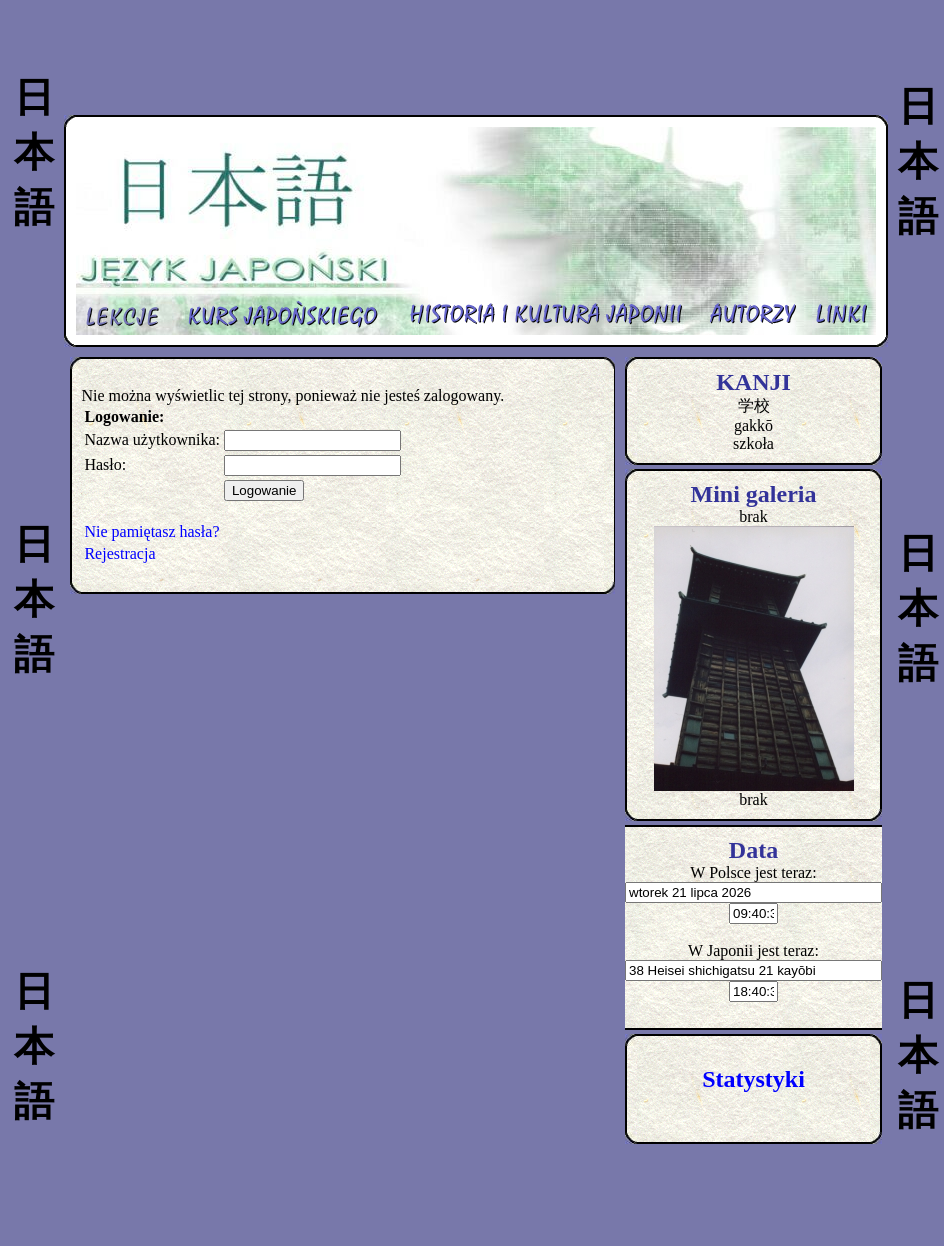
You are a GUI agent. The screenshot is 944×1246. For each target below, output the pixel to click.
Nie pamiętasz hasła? (151, 531)
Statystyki (753, 1079)
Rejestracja (119, 553)
